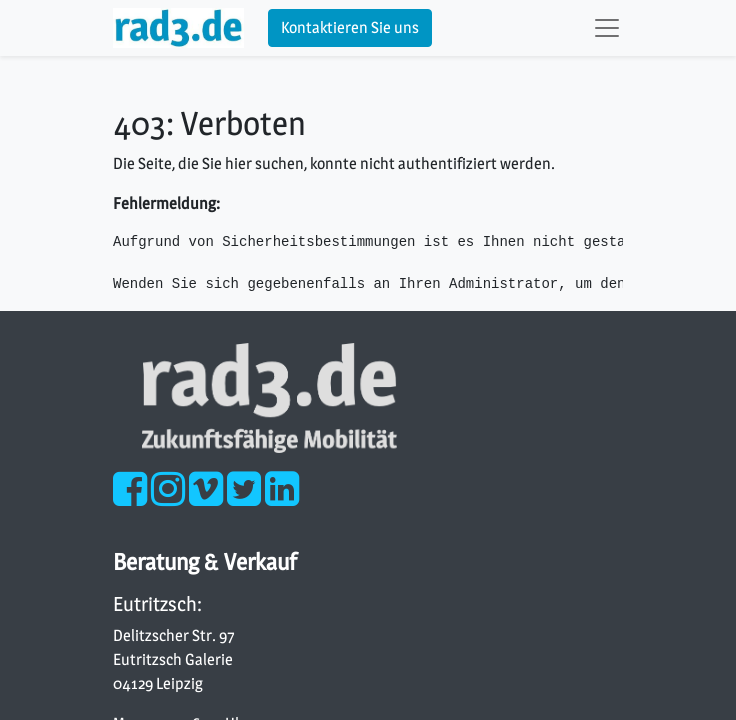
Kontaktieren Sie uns (350, 27)
